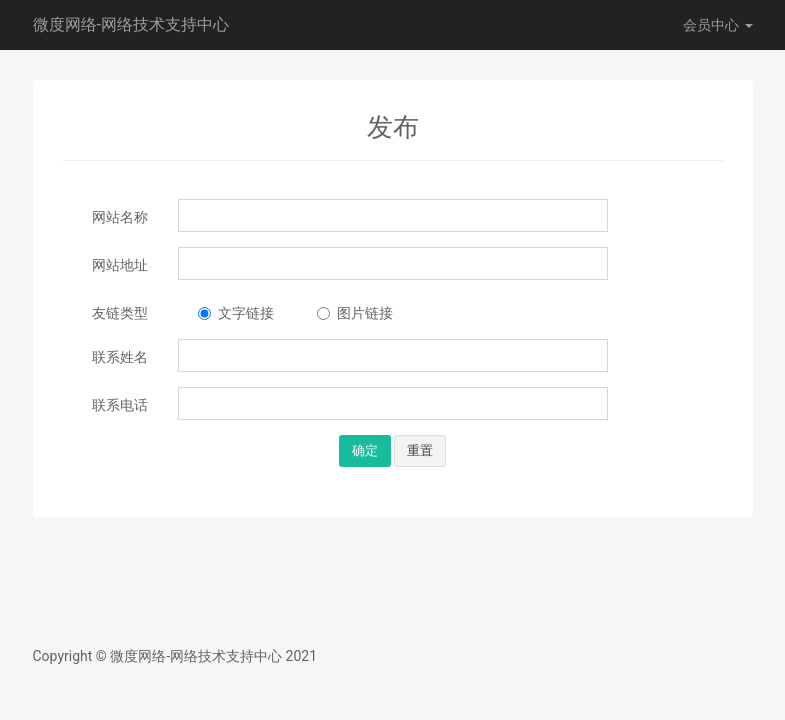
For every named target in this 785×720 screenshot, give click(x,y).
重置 (420, 450)
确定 (365, 450)
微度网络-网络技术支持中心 (131, 24)
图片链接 (355, 313)
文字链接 (236, 313)
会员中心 (717, 25)
